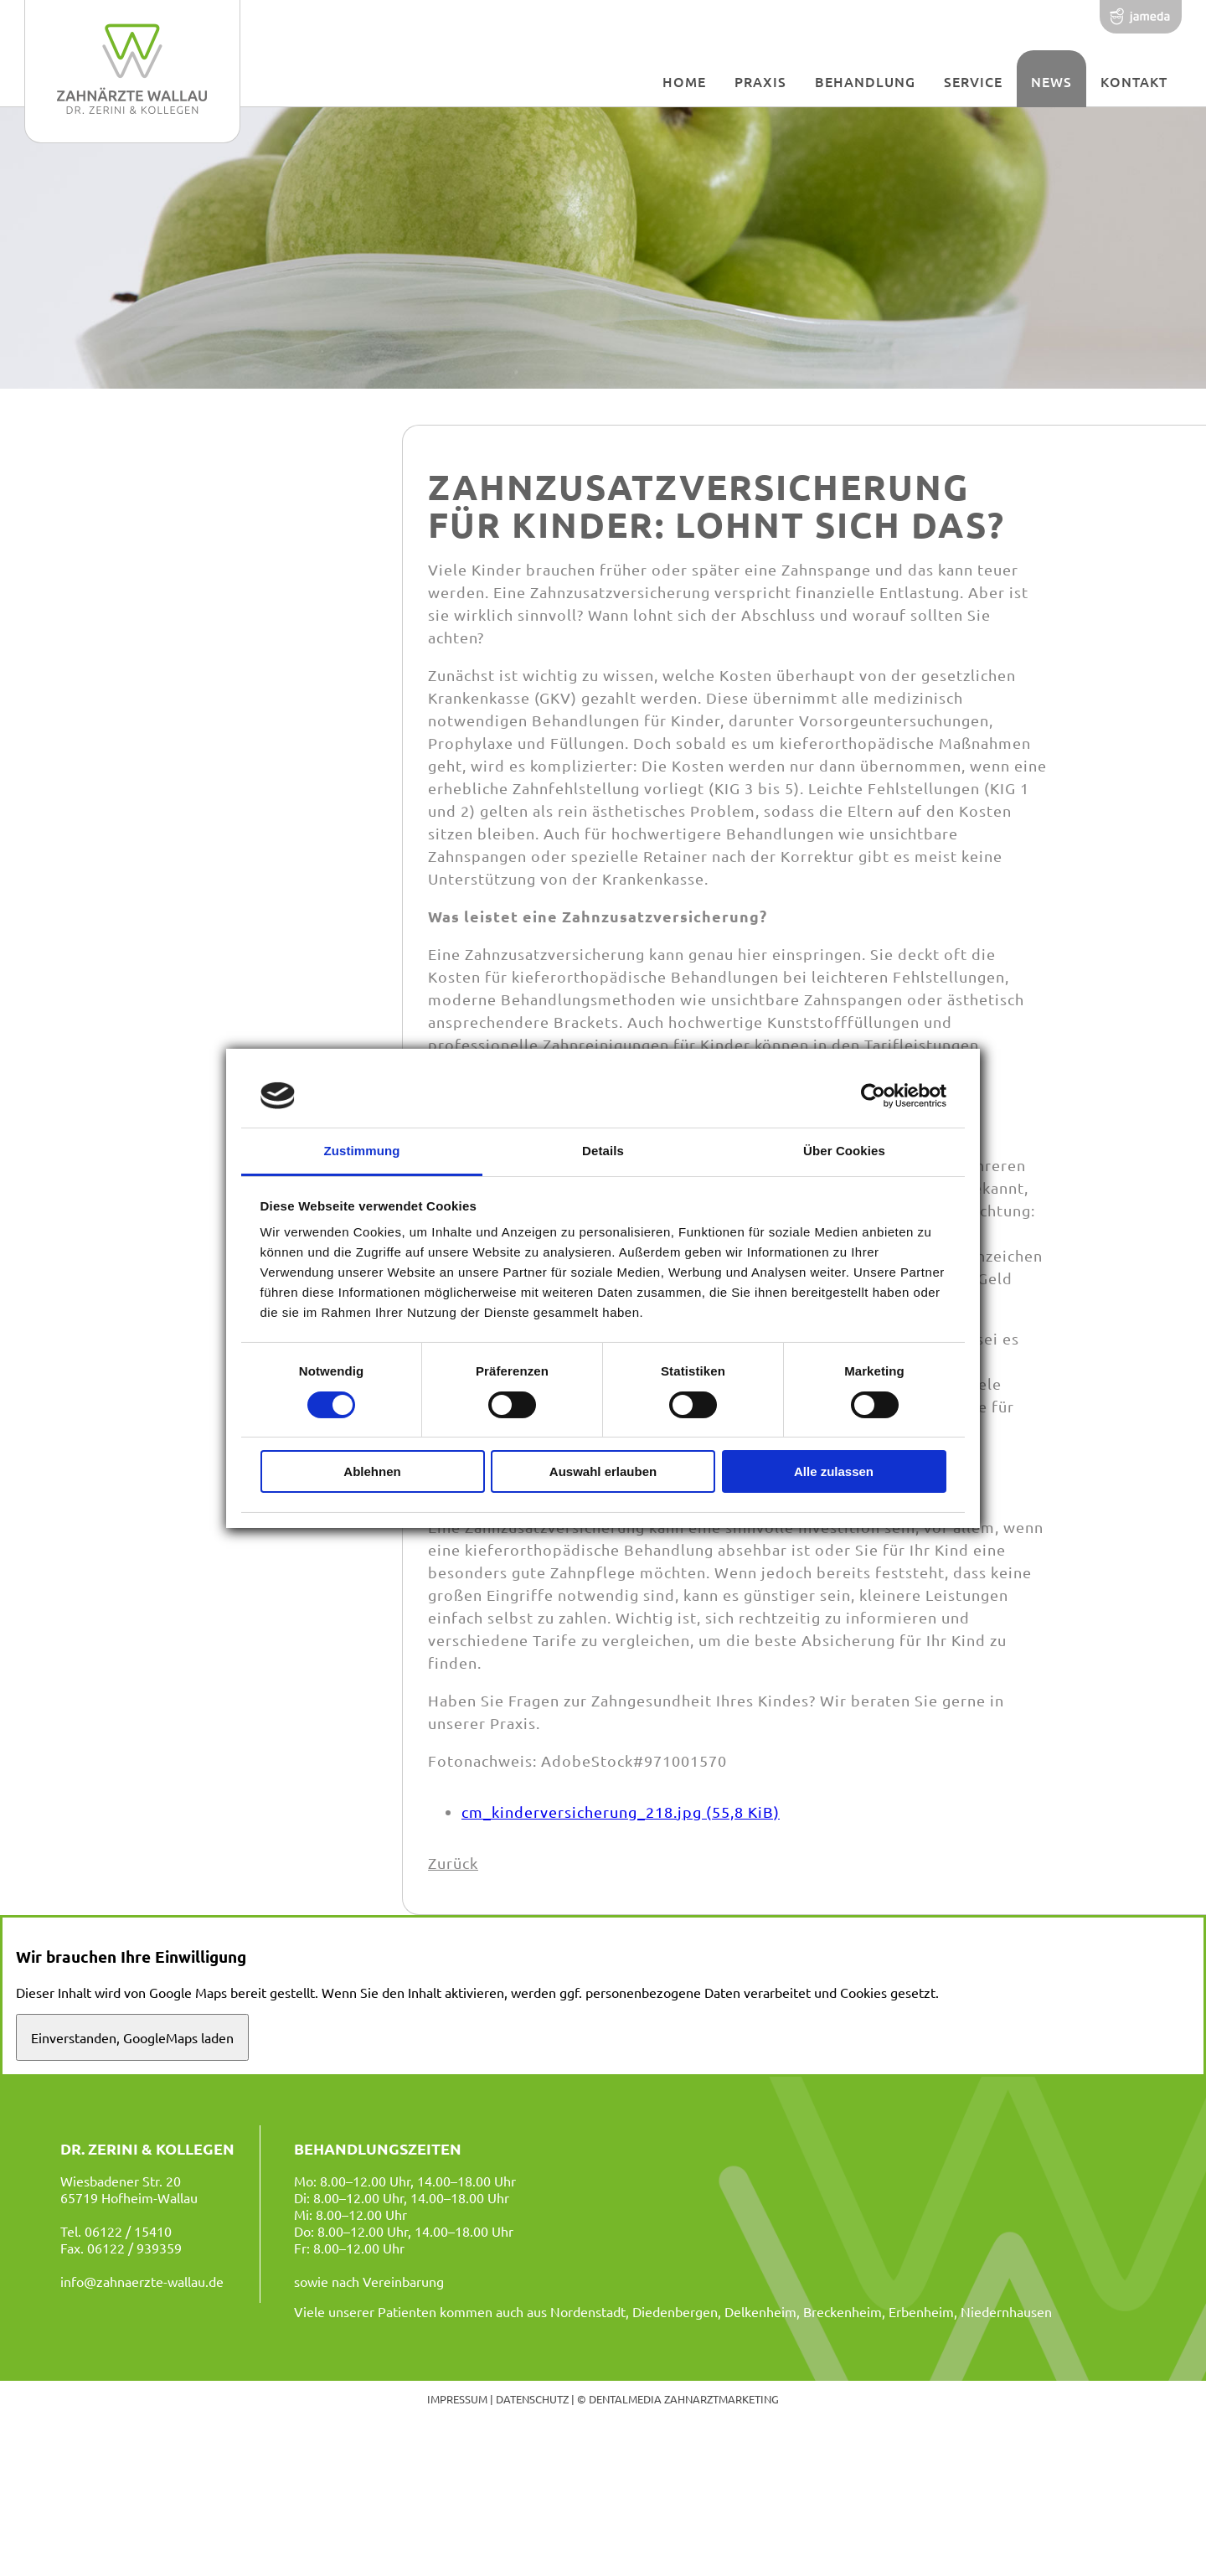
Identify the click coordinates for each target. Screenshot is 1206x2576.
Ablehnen (371, 1471)
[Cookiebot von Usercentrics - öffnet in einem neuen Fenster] (873, 1095)
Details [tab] (603, 1150)
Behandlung (865, 81)
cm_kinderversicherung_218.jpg (620, 1811)
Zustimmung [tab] (362, 1150)
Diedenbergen (675, 2311)
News (1051, 81)
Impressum (457, 2399)
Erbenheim (921, 2311)
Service (973, 81)
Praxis (760, 81)
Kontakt (1133, 81)
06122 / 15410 (128, 2230)
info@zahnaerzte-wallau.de (142, 2281)
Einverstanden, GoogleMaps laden (132, 2037)
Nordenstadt (588, 2311)
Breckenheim (842, 2311)
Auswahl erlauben (603, 1471)
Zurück (453, 1862)
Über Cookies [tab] (844, 1150)
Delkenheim (760, 2311)
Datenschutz (532, 2399)
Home (684, 81)
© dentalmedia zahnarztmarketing (678, 2399)
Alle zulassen (834, 1471)
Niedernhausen (1006, 2311)
